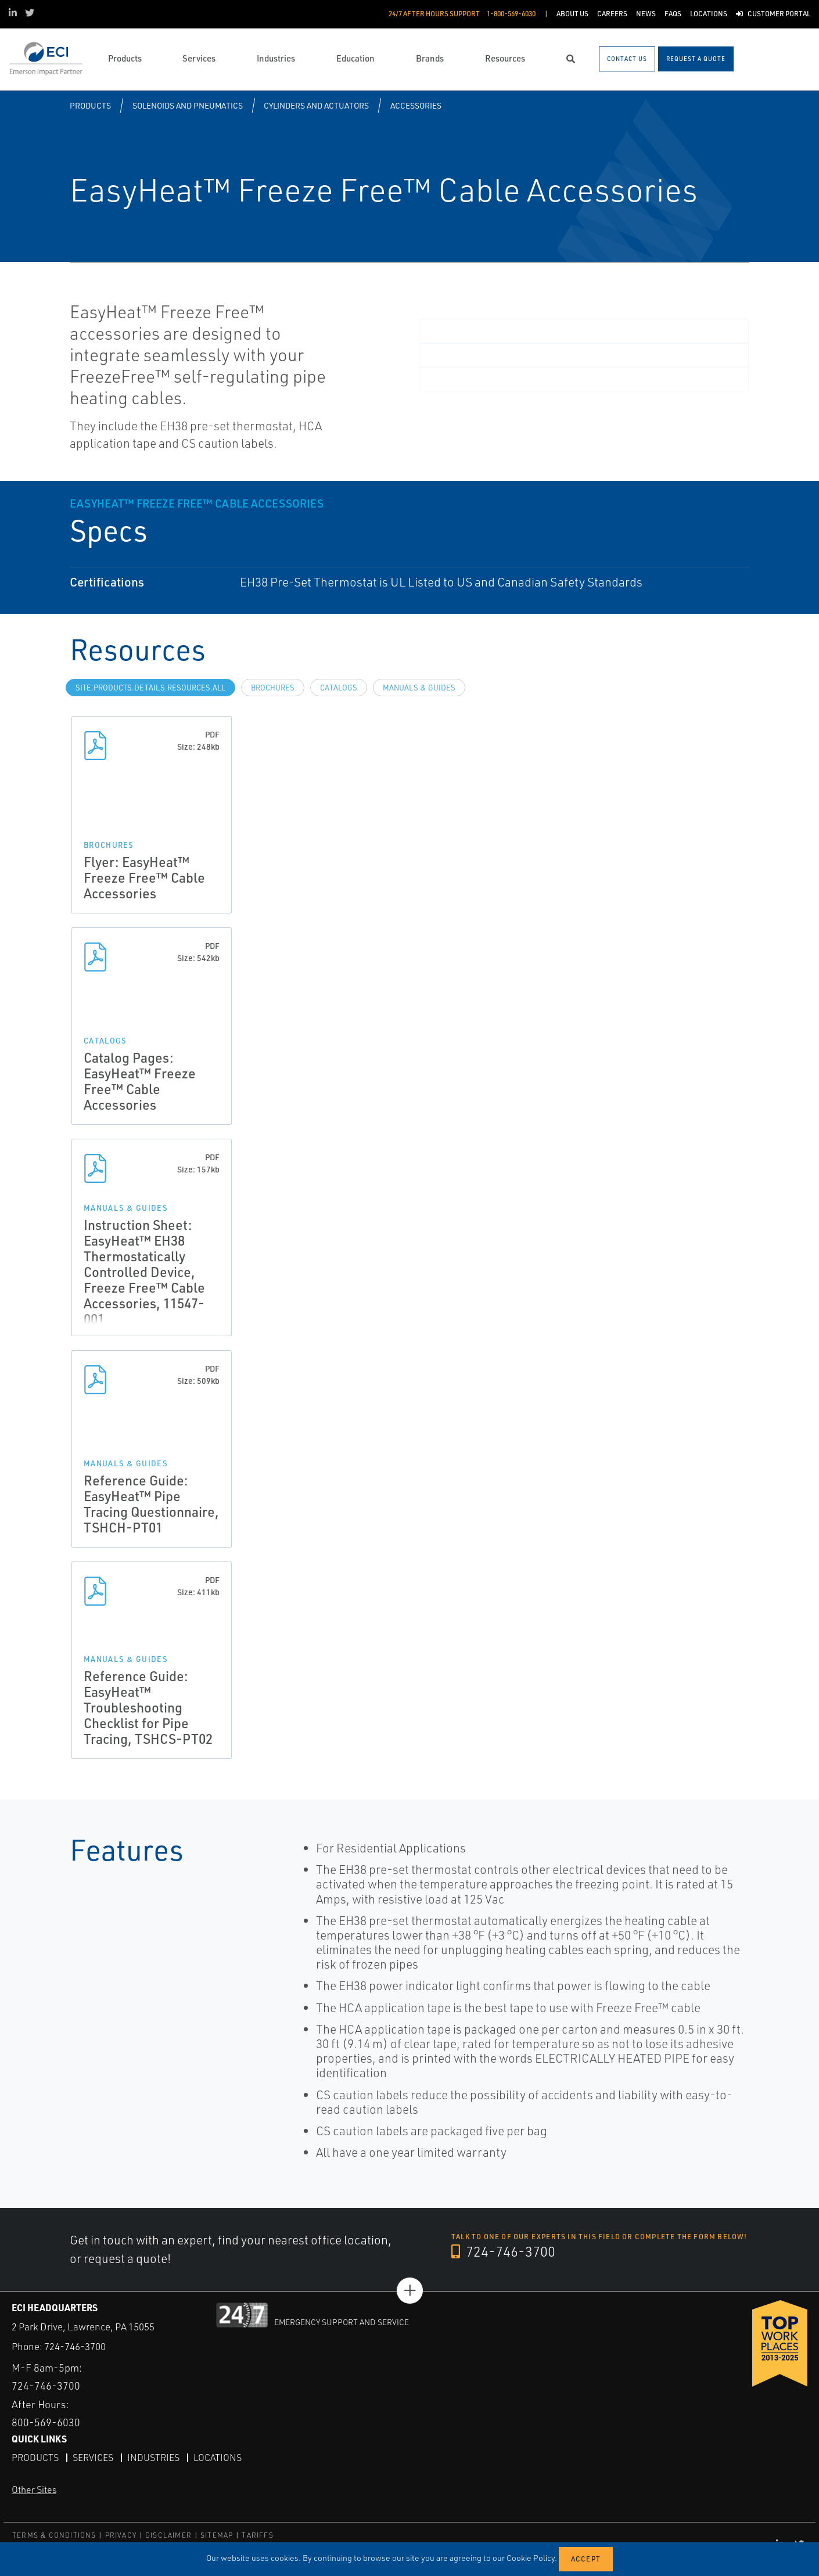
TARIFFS (257, 2535)
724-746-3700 (503, 2251)
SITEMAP (216, 2535)
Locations (217, 2457)
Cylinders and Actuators (316, 105)
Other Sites (34, 2489)
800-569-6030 (46, 2422)
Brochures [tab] (272, 687)
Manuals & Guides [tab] (419, 687)
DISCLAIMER (168, 2535)
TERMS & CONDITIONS (54, 2535)
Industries (153, 2457)
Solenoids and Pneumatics (187, 105)
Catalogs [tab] (338, 687)
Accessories (415, 105)
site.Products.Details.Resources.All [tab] (150, 687)
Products (90, 105)
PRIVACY (120, 2535)
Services (93, 2457)
